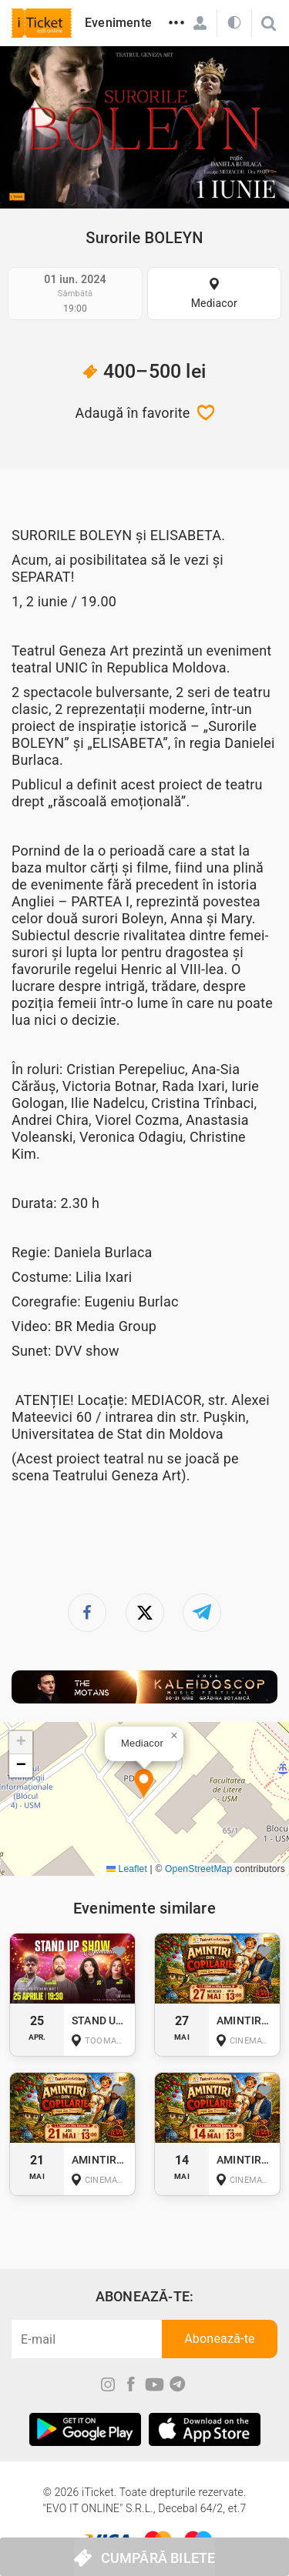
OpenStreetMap (198, 1869)
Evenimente (118, 22)
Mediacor (214, 303)
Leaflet (126, 1869)
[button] (143, 1784)
